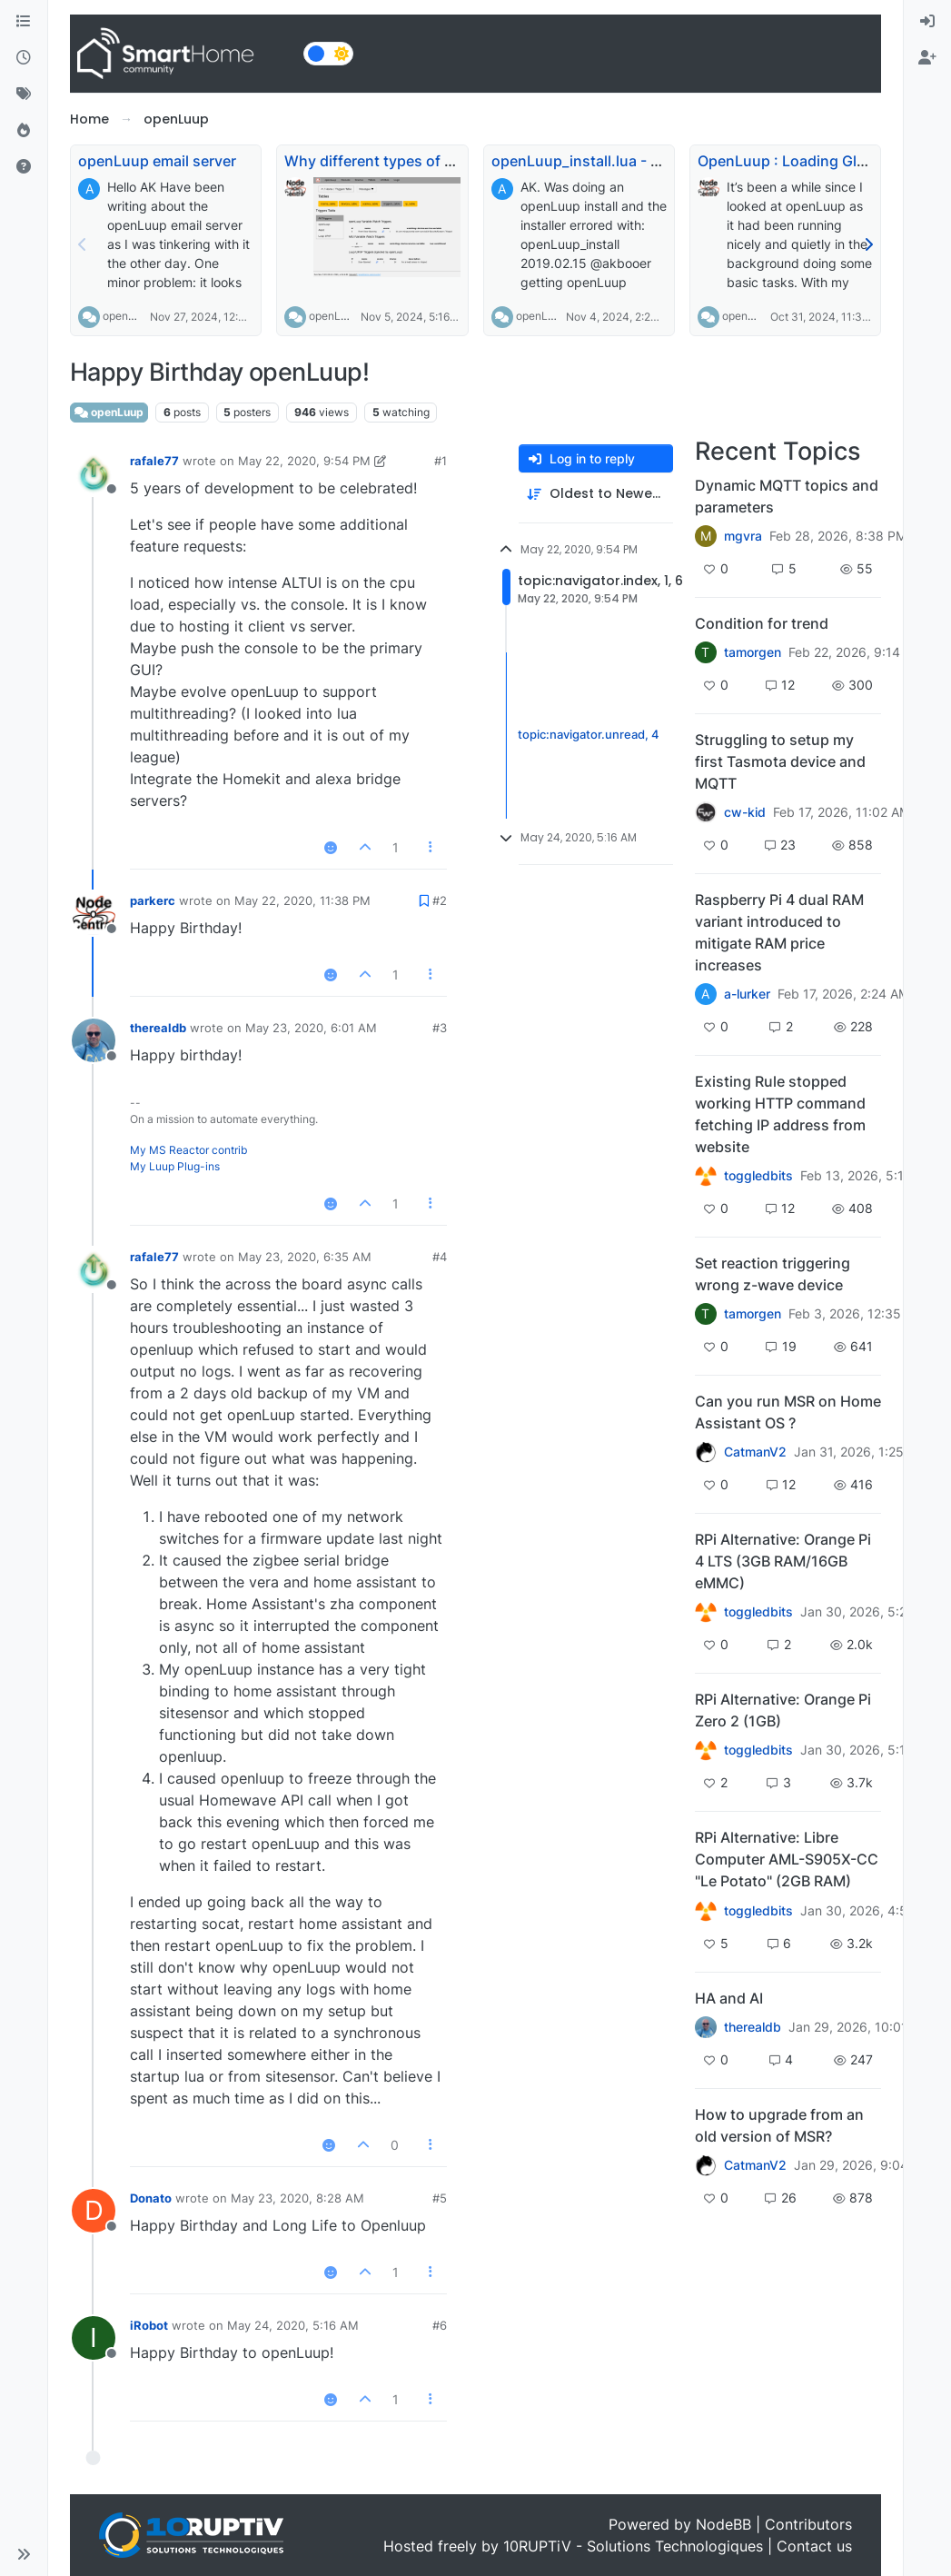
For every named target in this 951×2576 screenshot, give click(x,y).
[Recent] (23, 58)
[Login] (927, 21)
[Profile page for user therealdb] (93, 1040)
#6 (439, 2325)
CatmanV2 (755, 1452)
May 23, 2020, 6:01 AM (311, 1027)
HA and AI (729, 1998)
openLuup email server (157, 161)
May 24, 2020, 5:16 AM (293, 2325)
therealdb (158, 1027)
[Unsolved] (23, 167)
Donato (151, 2198)
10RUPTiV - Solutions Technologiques (633, 2546)
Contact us (814, 2546)
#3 (439, 1027)
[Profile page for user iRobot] (93, 2338)
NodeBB (723, 2524)
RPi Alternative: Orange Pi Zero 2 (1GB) (783, 1710)
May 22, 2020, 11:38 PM (302, 900)
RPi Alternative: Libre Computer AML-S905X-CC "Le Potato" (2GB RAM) (786, 1859)
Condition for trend (761, 623)
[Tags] (23, 94)
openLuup (128, 316)
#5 (439, 2198)
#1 (440, 460)
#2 (439, 900)
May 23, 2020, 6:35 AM (304, 1256)
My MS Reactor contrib (188, 1150)
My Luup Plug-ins (175, 1166)
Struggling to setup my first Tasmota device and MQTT (780, 761)
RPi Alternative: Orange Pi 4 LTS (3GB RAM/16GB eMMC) (783, 1561)
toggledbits (758, 1175)
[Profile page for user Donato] (93, 2211)
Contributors (808, 2524)
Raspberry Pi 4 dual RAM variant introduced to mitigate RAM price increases (779, 932)
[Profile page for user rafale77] (93, 473)
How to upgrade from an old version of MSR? (779, 2125)
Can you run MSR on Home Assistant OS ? (788, 1412)
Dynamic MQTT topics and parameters (786, 496)
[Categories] (23, 21)
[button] (23, 2554)
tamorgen (752, 652)
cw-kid (745, 812)
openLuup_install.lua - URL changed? (620, 161)
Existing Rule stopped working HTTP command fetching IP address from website (780, 1114)
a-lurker (747, 994)
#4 (439, 1256)
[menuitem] (927, 21)
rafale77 (154, 460)
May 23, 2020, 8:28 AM (297, 2198)
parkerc (152, 900)
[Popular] (23, 130)
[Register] (927, 58)
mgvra (743, 536)
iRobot (149, 2325)
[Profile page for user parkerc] (93, 913)
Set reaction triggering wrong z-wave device (772, 1274)
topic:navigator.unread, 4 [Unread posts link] (588, 735)
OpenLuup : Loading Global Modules (824, 161)
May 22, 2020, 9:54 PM (304, 460)
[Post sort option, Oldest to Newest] (596, 494)
